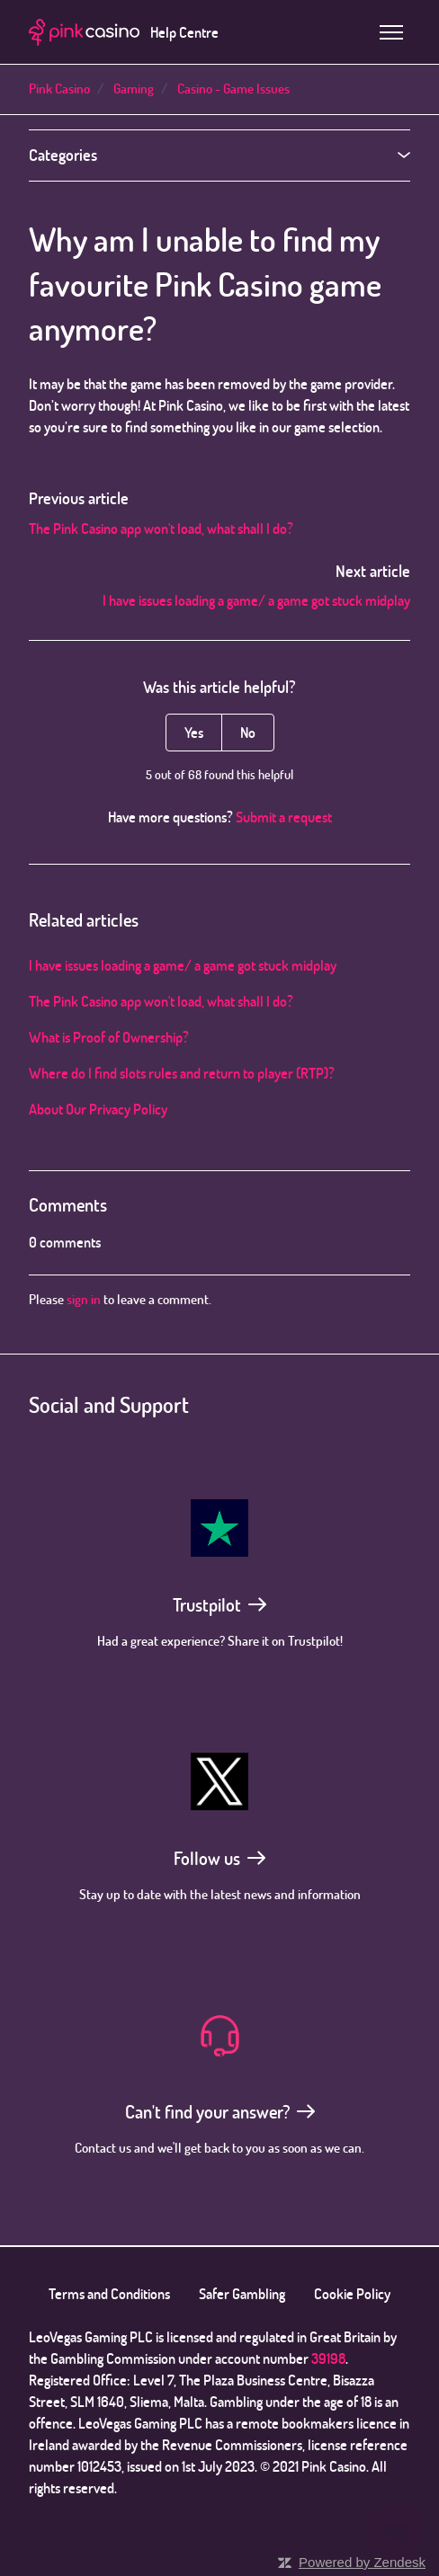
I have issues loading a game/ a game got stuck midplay (256, 600)
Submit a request (284, 817)
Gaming (133, 88)
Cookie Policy (352, 2294)
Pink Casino (59, 88)
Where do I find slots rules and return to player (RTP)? (182, 1073)
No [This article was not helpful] (247, 733)
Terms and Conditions (109, 2294)
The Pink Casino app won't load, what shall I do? (161, 528)
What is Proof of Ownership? (109, 1037)
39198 (328, 2358)
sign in (84, 1299)
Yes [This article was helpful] (193, 733)
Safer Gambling (242, 2294)
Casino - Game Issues (233, 88)
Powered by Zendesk (362, 2562)
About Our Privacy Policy (98, 1109)
